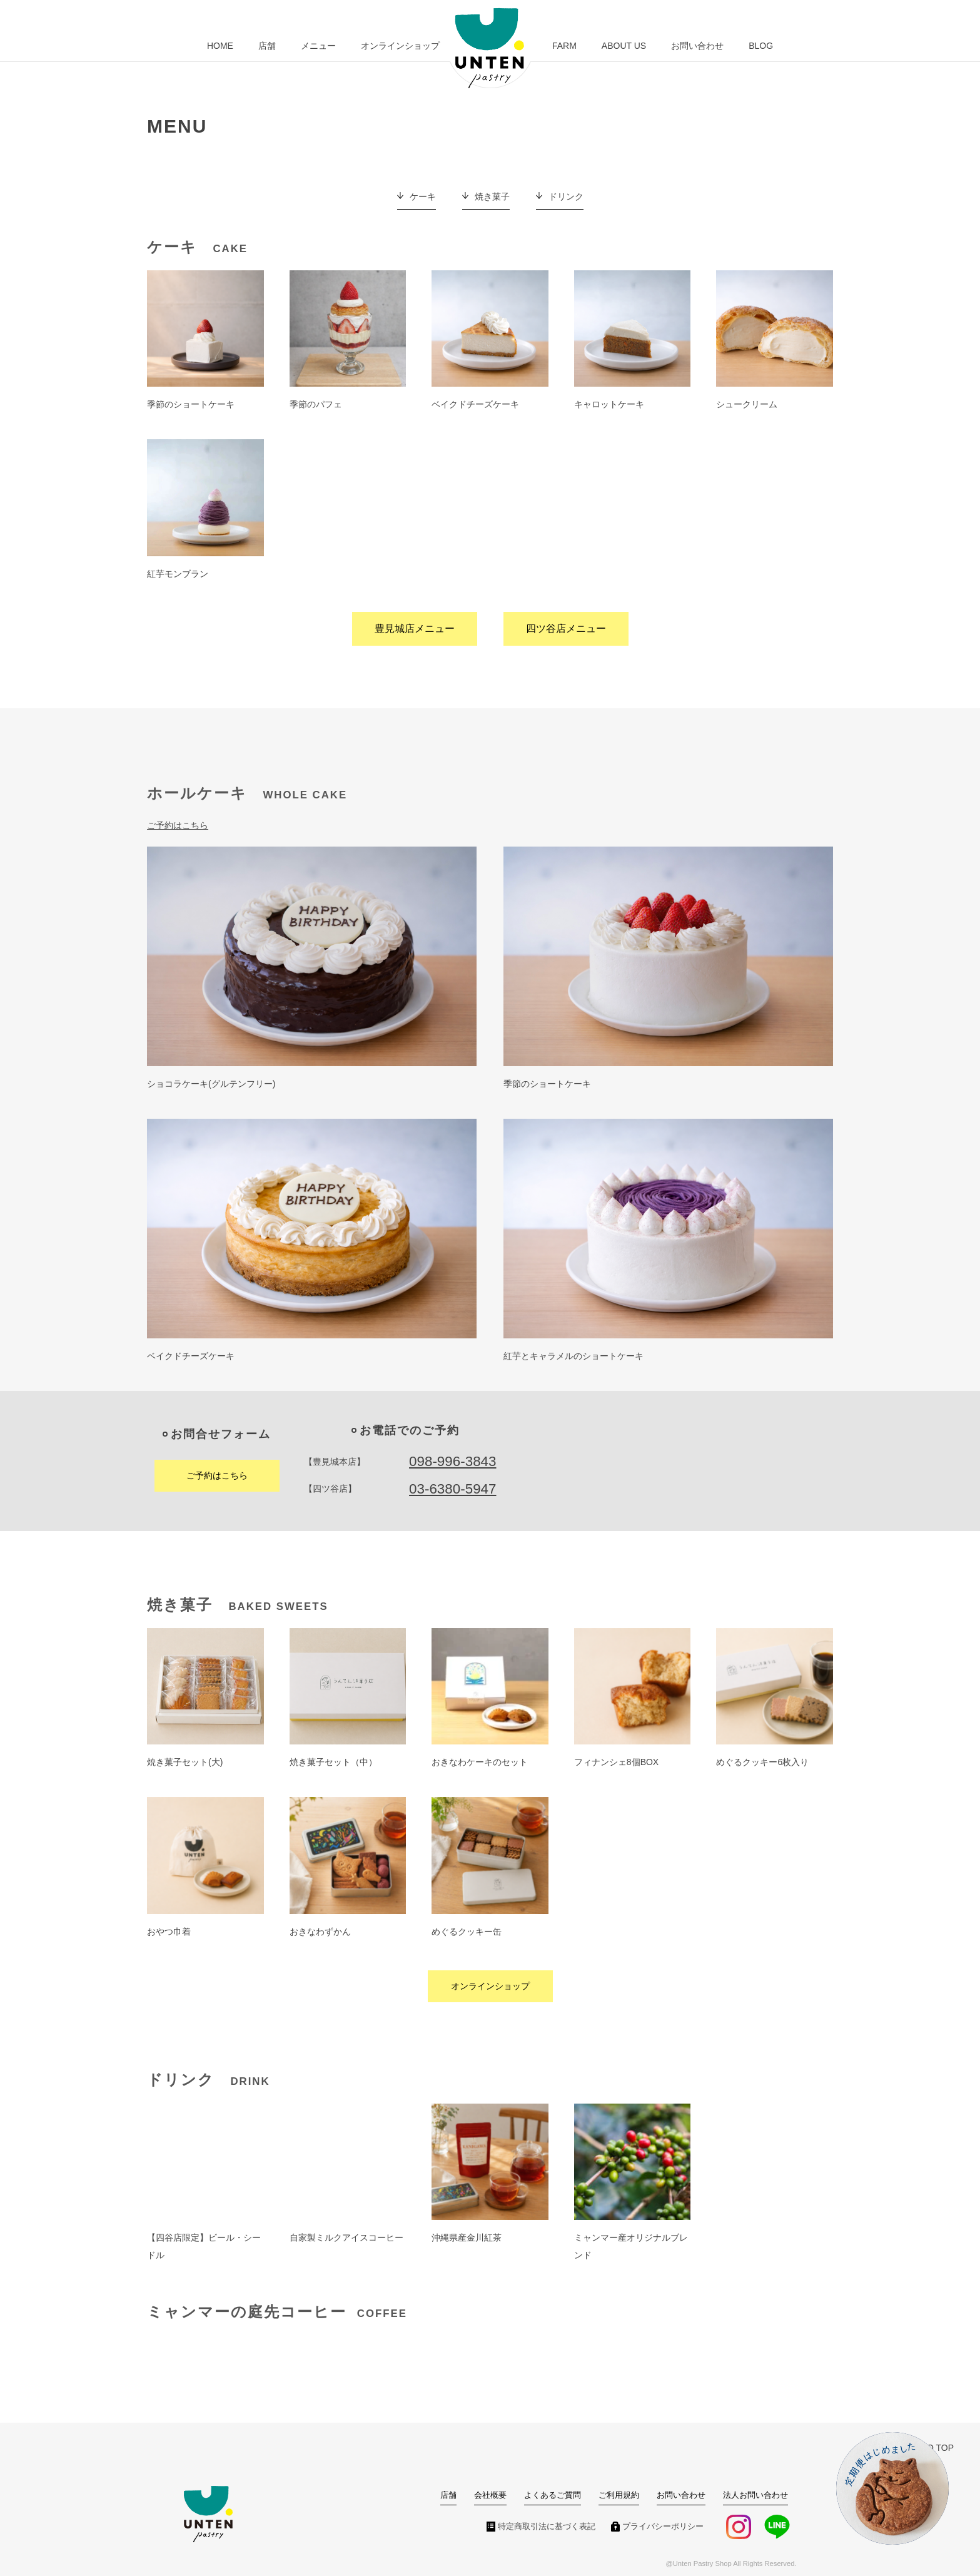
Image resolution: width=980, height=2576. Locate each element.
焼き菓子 (492, 196)
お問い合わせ (697, 46)
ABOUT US (624, 46)
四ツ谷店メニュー (566, 628)
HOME (220, 46)
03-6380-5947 (452, 1489)
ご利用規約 (619, 2495)
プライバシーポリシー (663, 2526)
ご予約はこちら (177, 825)
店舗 (267, 46)
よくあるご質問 (552, 2495)
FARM (564, 46)
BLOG (761, 46)
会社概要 (490, 2495)
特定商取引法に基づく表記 (546, 2526)
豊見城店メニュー (415, 628)
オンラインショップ (400, 46)
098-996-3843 (452, 1461)
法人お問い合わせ (755, 2495)
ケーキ (423, 196)
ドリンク (565, 196)
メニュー (318, 46)
